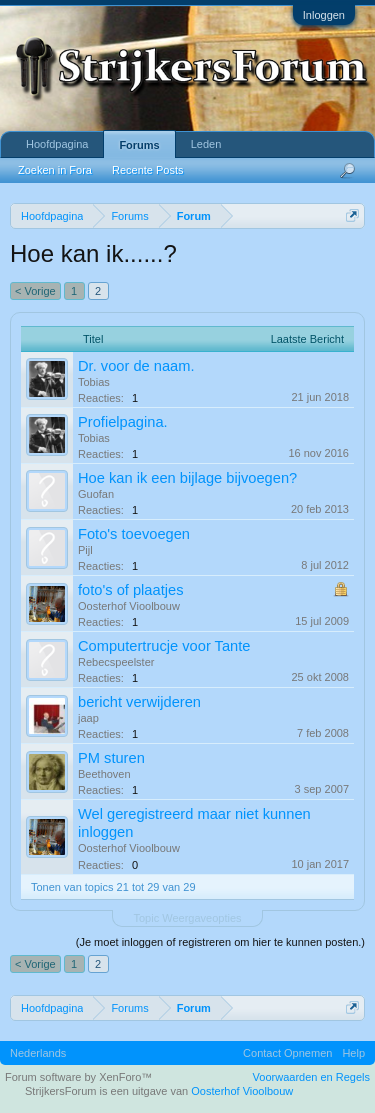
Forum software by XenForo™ (78, 1077)
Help (353, 1053)
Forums (139, 145)
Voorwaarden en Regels (311, 1077)
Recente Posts (148, 170)
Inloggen (324, 15)
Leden (206, 144)
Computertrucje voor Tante (164, 646)
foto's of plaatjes (130, 590)
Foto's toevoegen (134, 534)
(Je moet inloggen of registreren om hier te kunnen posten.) (220, 942)
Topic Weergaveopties (187, 918)
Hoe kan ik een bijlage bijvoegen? (187, 478)
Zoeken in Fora (55, 170)
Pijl (85, 550)
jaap (88, 718)
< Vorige (35, 291)
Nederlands (38, 1053)
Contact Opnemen (287, 1053)
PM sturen (111, 758)
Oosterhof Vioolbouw (129, 606)
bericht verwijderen (139, 702)
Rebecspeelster (116, 662)
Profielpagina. (123, 422)
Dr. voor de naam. (136, 366)
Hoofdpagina (57, 144)
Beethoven (104, 774)
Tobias (94, 382)
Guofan (96, 494)
